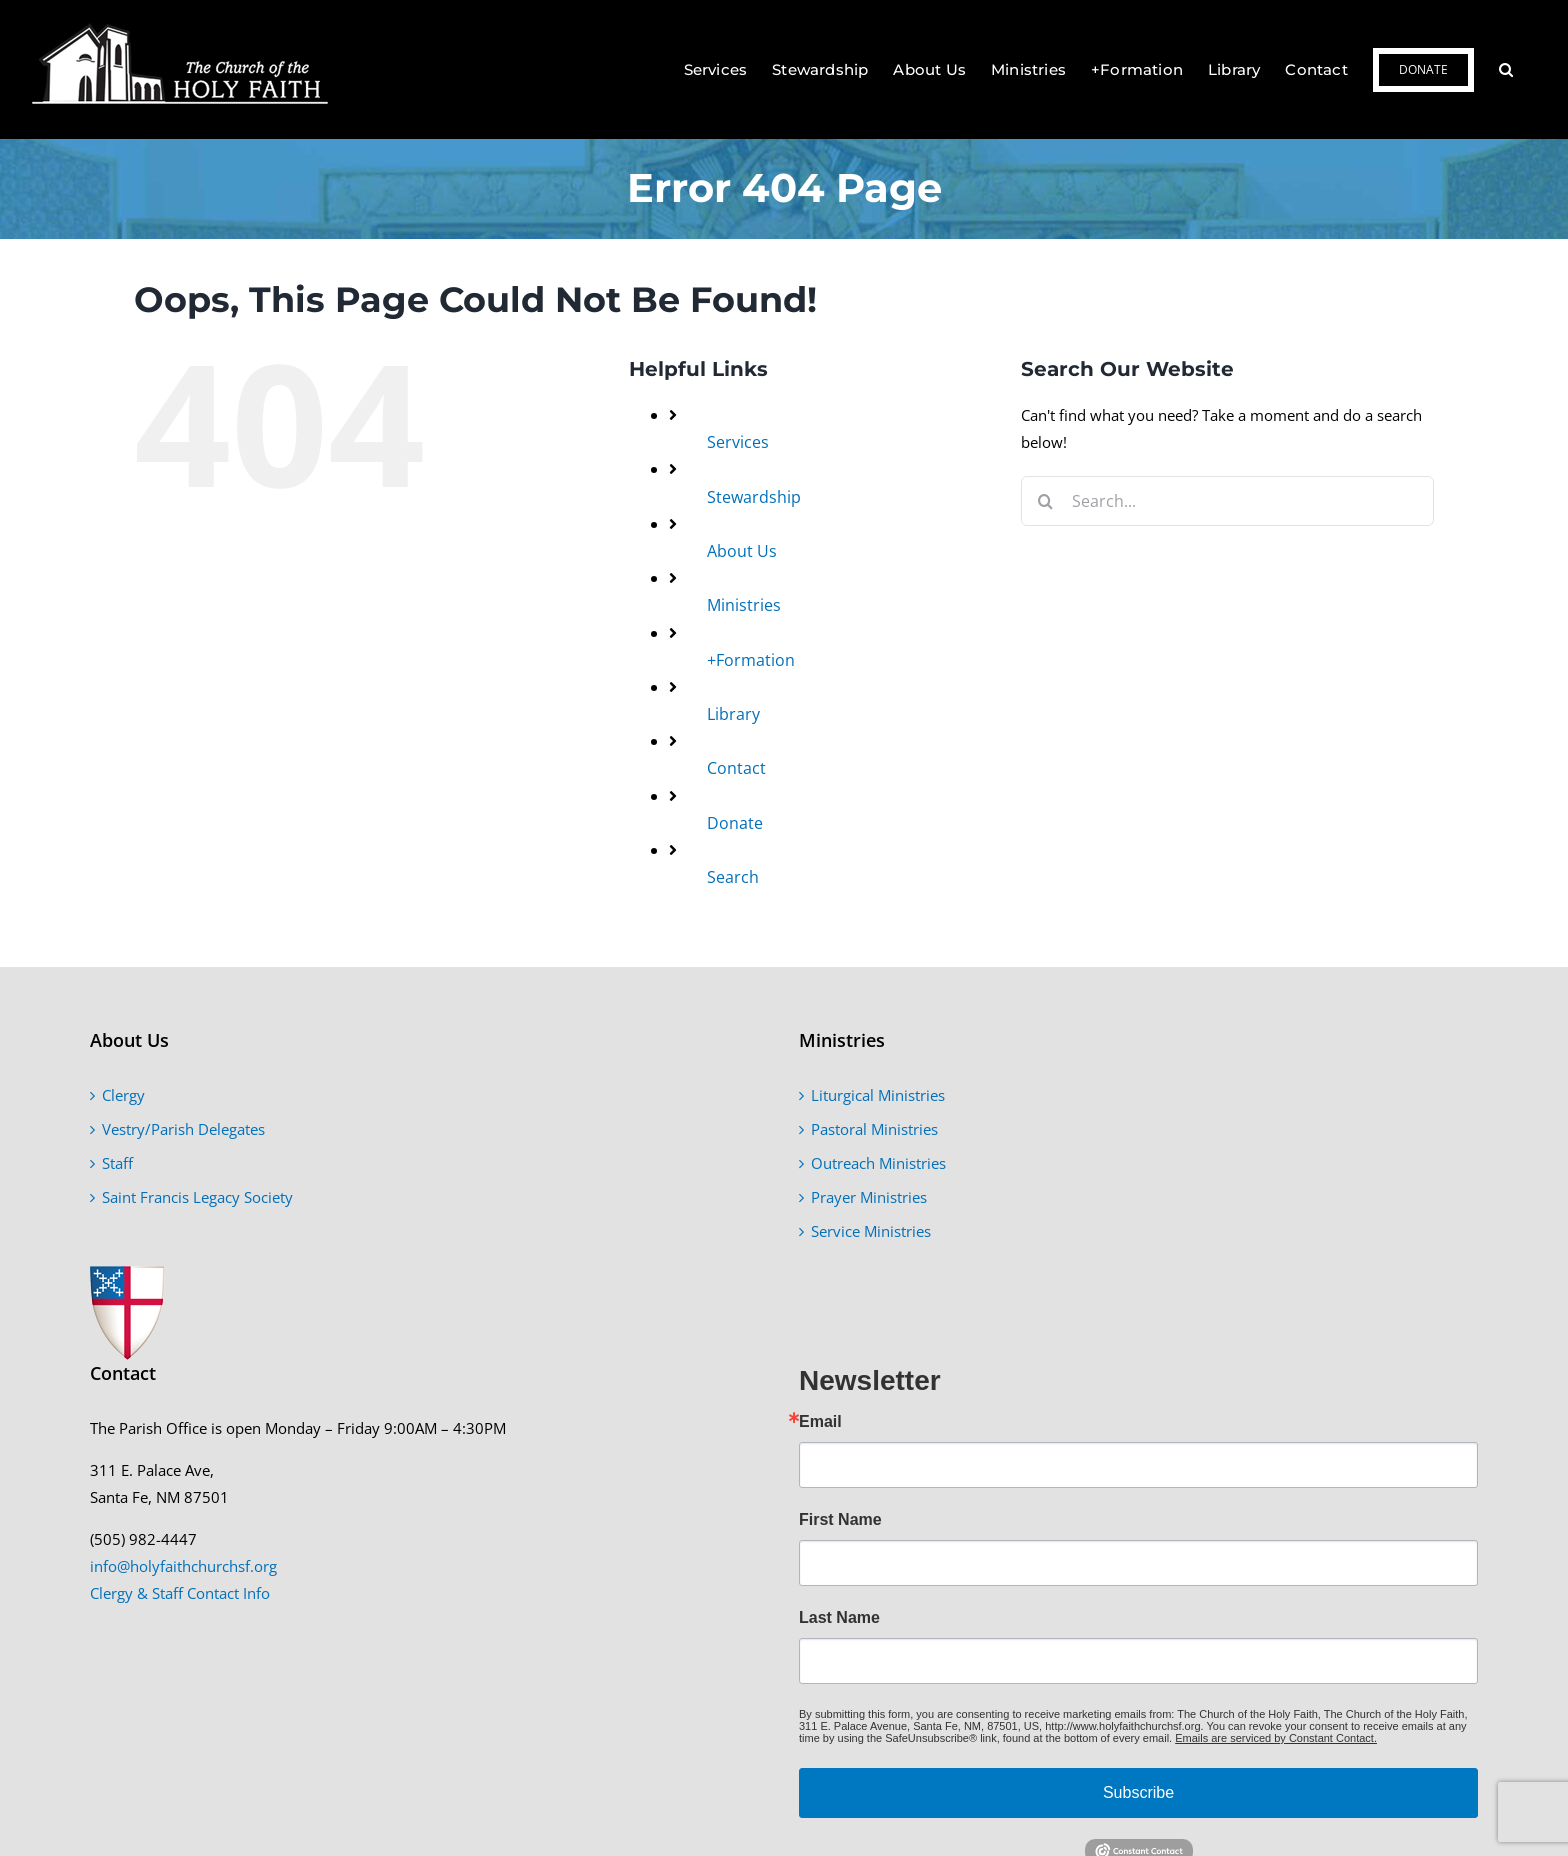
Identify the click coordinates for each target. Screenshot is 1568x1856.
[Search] (1046, 501)
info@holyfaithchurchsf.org (183, 1566)
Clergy (123, 1095)
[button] (1506, 69)
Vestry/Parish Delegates (183, 1129)
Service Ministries (871, 1231)
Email (820, 1422)
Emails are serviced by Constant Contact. (1276, 1738)
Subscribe (1138, 1792)
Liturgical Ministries (878, 1095)
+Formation (751, 660)
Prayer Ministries (869, 1197)
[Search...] (1227, 501)
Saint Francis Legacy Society (197, 1197)
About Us (742, 551)
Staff (117, 1163)
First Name (840, 1520)
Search (733, 877)
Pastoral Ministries (874, 1129)
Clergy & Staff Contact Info (180, 1593)
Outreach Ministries (878, 1163)
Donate (735, 823)
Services (738, 442)
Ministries (744, 605)
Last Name (839, 1618)
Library (733, 714)
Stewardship (754, 497)
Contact (736, 768)
